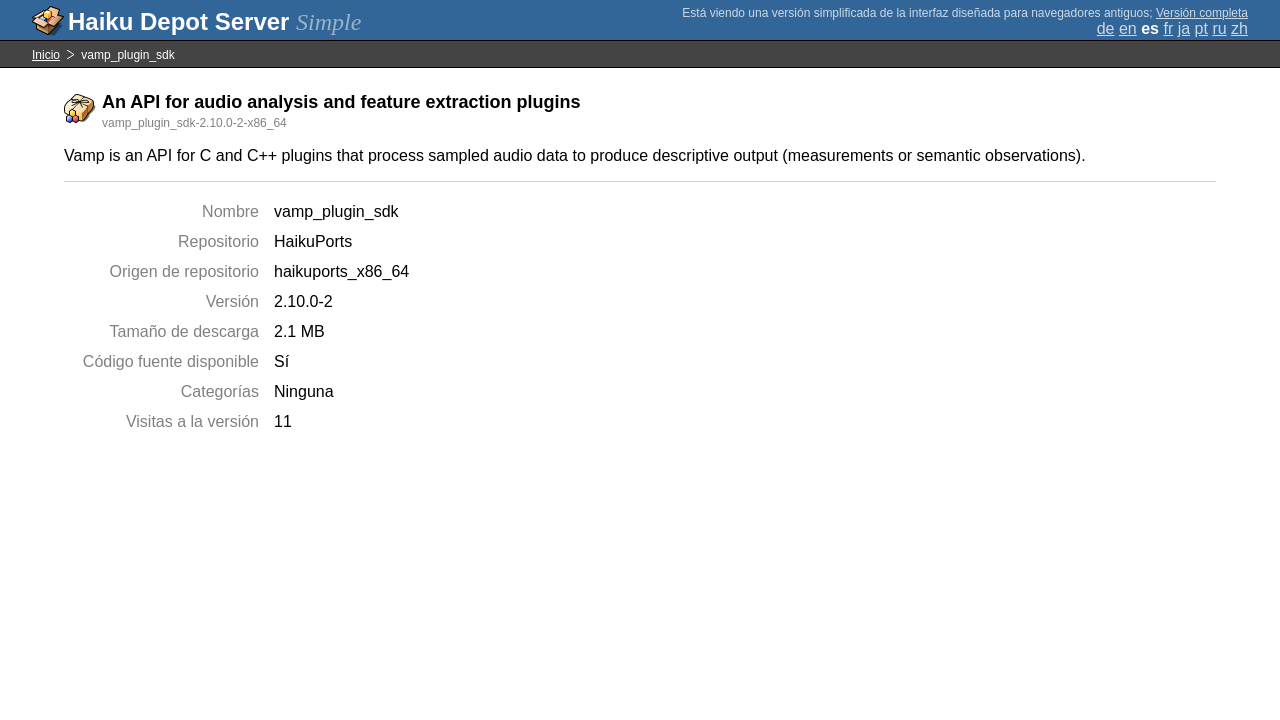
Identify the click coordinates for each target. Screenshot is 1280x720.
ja (1184, 28)
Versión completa (1202, 13)
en (1128, 28)
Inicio (46, 55)
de (1106, 28)
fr (1168, 28)
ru (1219, 28)
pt (1201, 28)
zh (1239, 28)
